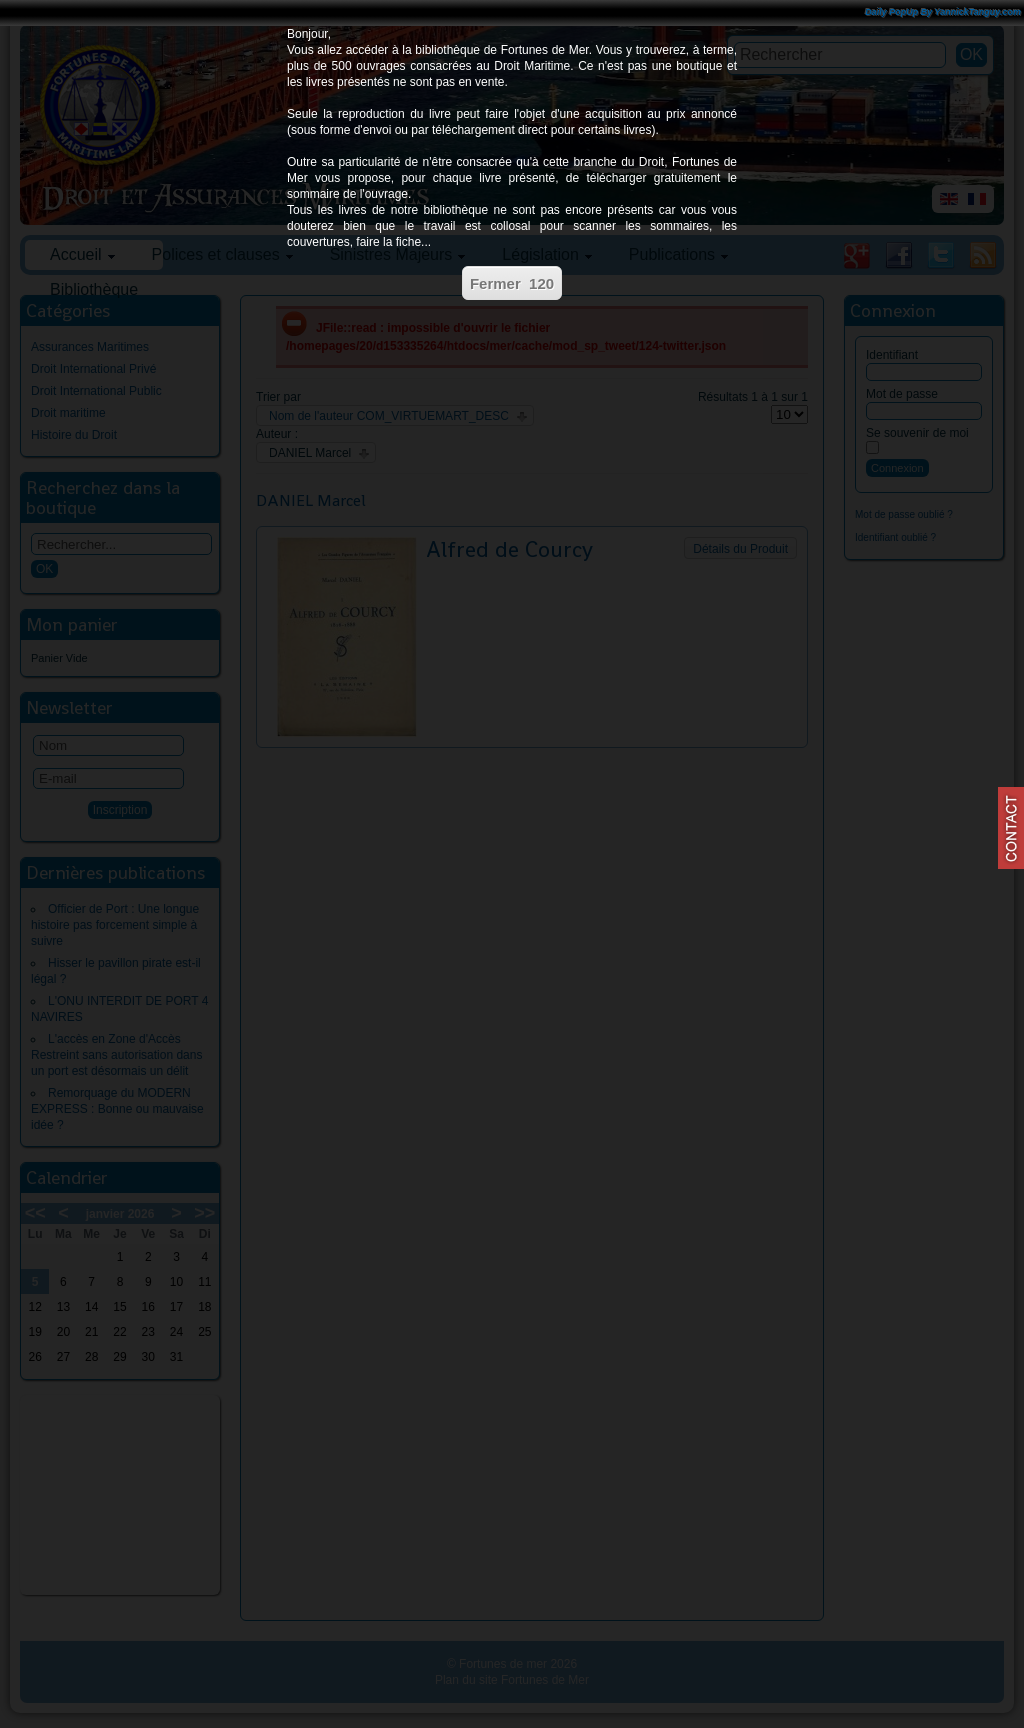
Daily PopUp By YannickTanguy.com (943, 12)
